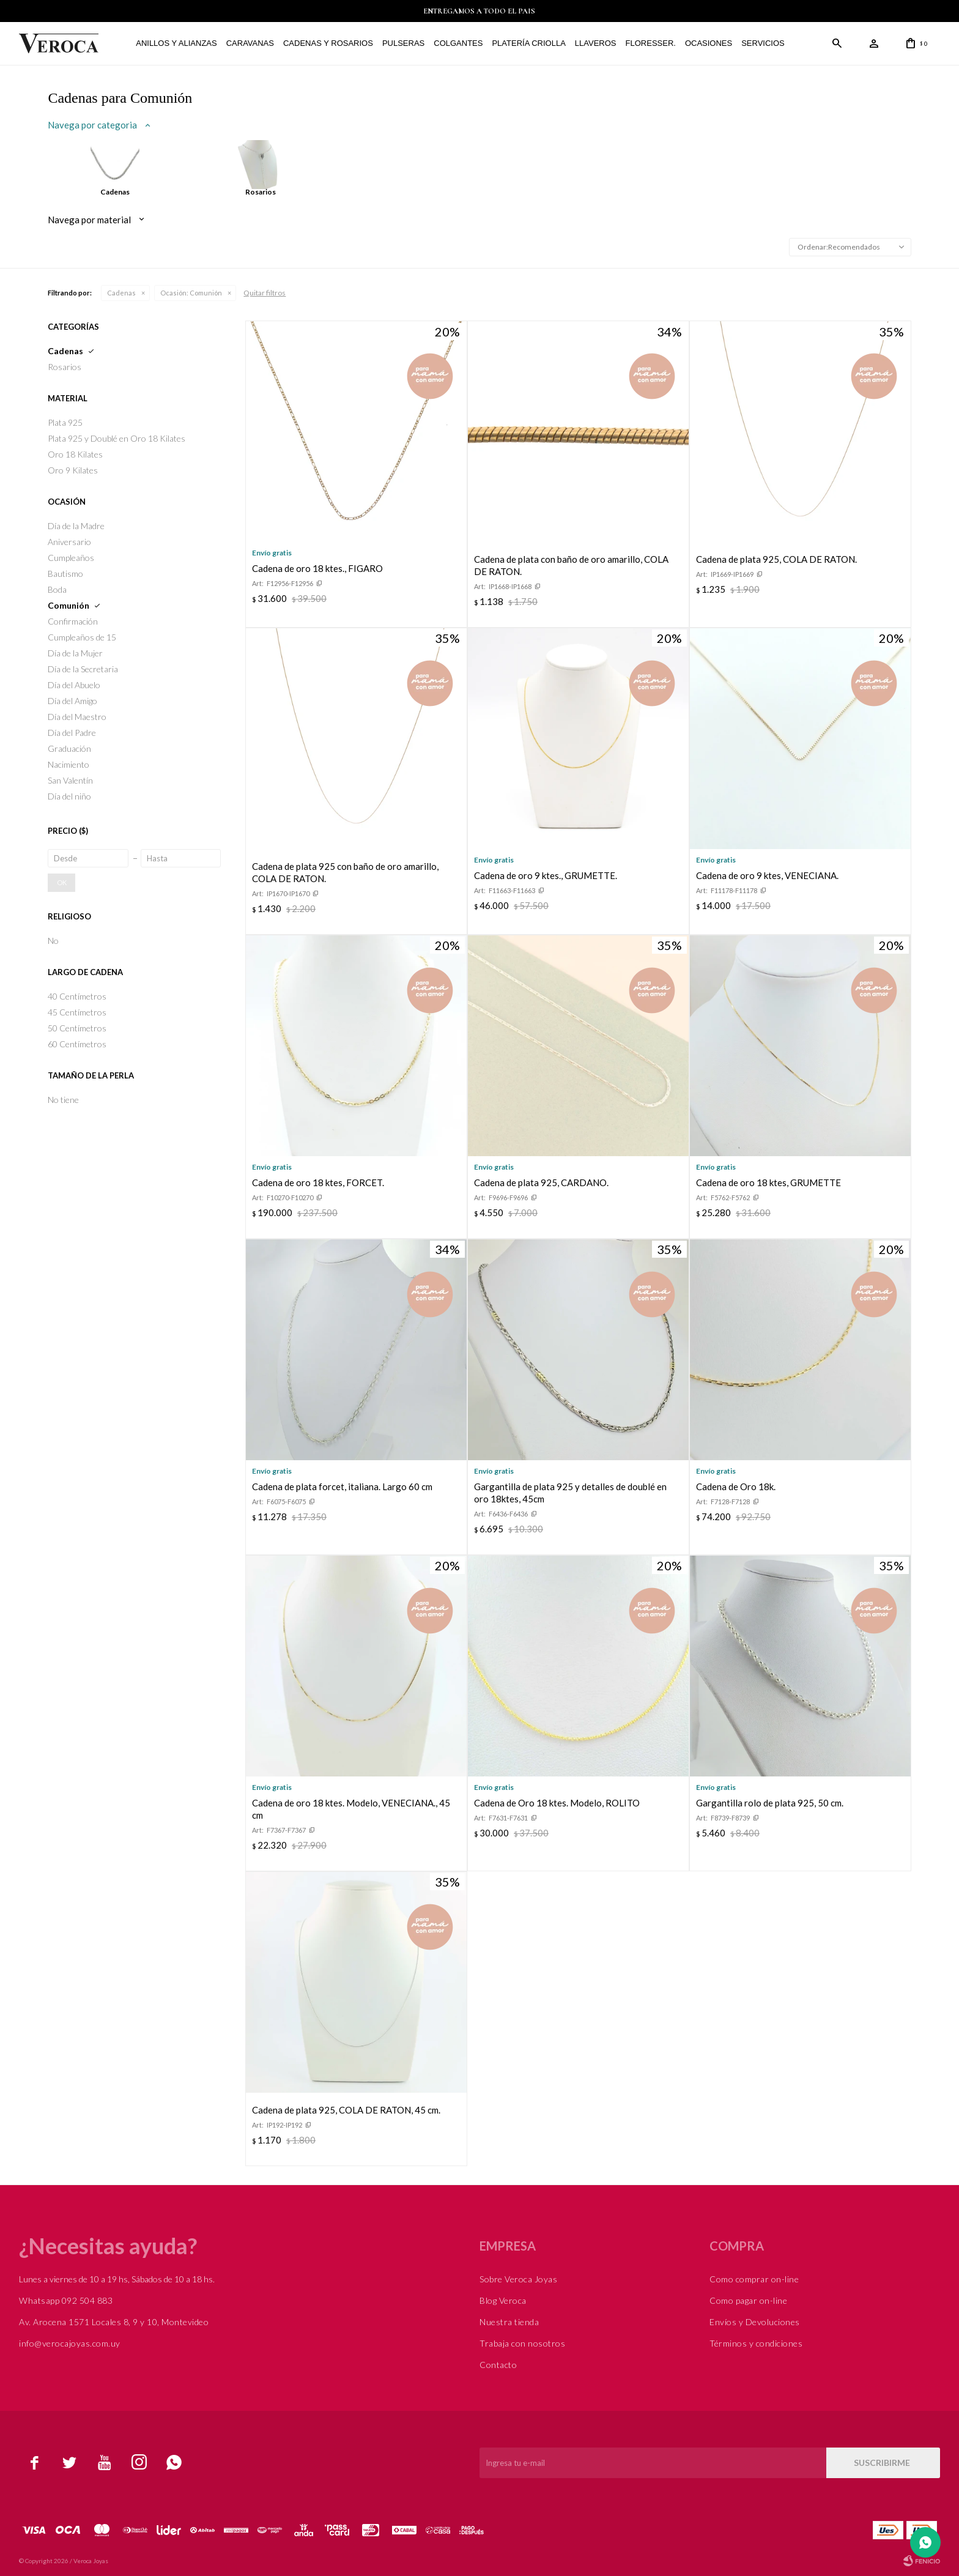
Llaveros (595, 43)
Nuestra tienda (509, 2322)
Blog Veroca (503, 2300)
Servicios (763, 43)
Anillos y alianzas (176, 43)
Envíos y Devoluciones (754, 2322)
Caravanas (250, 43)
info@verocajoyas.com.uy (69, 2343)
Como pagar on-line (748, 2300)
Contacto (498, 2364)
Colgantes (458, 43)
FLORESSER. (651, 43)
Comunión (191, 293)
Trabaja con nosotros (522, 2343)
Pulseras (403, 43)
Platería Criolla (528, 43)
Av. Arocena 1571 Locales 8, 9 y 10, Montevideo (114, 2322)
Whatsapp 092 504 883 (66, 2300)
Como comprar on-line (754, 2279)
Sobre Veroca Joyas (518, 2279)
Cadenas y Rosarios (328, 43)
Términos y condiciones (755, 2343)
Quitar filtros (264, 292)
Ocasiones (708, 43)
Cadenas (121, 293)
